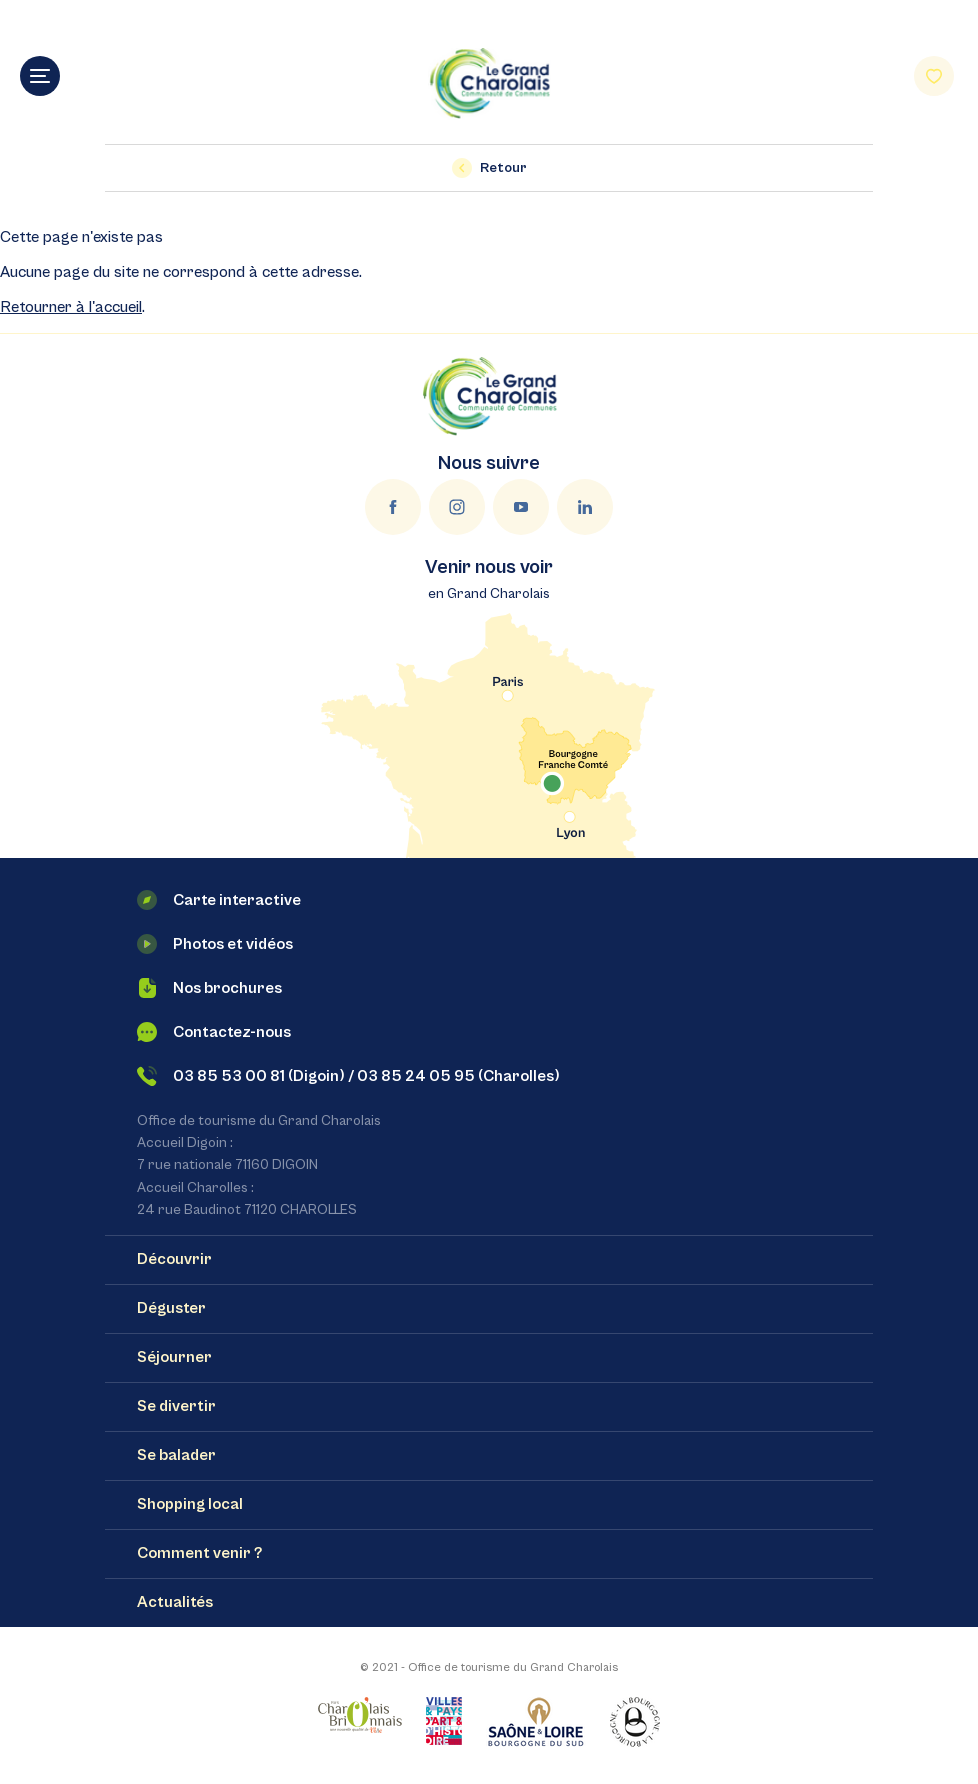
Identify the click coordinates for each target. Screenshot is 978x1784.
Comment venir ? (199, 1553)
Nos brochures (209, 988)
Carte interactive (219, 900)
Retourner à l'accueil (71, 307)
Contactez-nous (214, 1032)
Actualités (175, 1602)
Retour (489, 168)
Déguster (171, 1308)
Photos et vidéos (215, 944)
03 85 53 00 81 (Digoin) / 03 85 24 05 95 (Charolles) (348, 1076)
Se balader (176, 1455)
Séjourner (174, 1357)
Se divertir (176, 1406)
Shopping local (190, 1504)
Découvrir (174, 1259)
